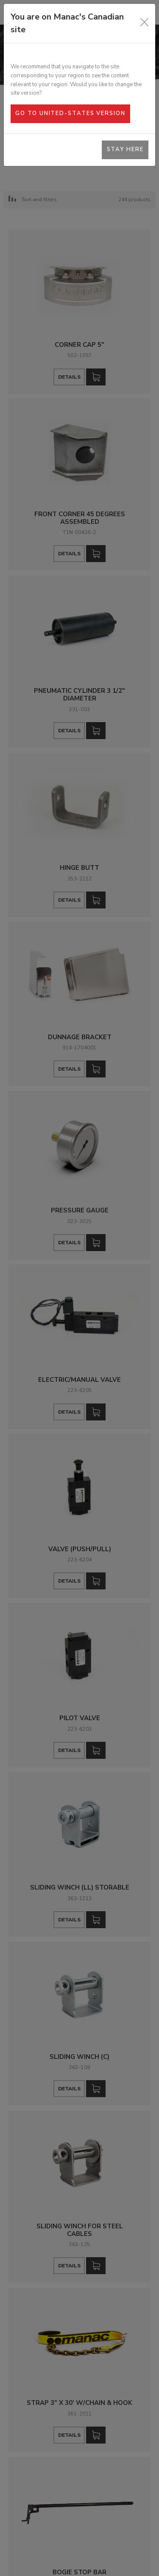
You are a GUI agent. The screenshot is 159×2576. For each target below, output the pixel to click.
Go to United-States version (70, 113)
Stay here (125, 149)
